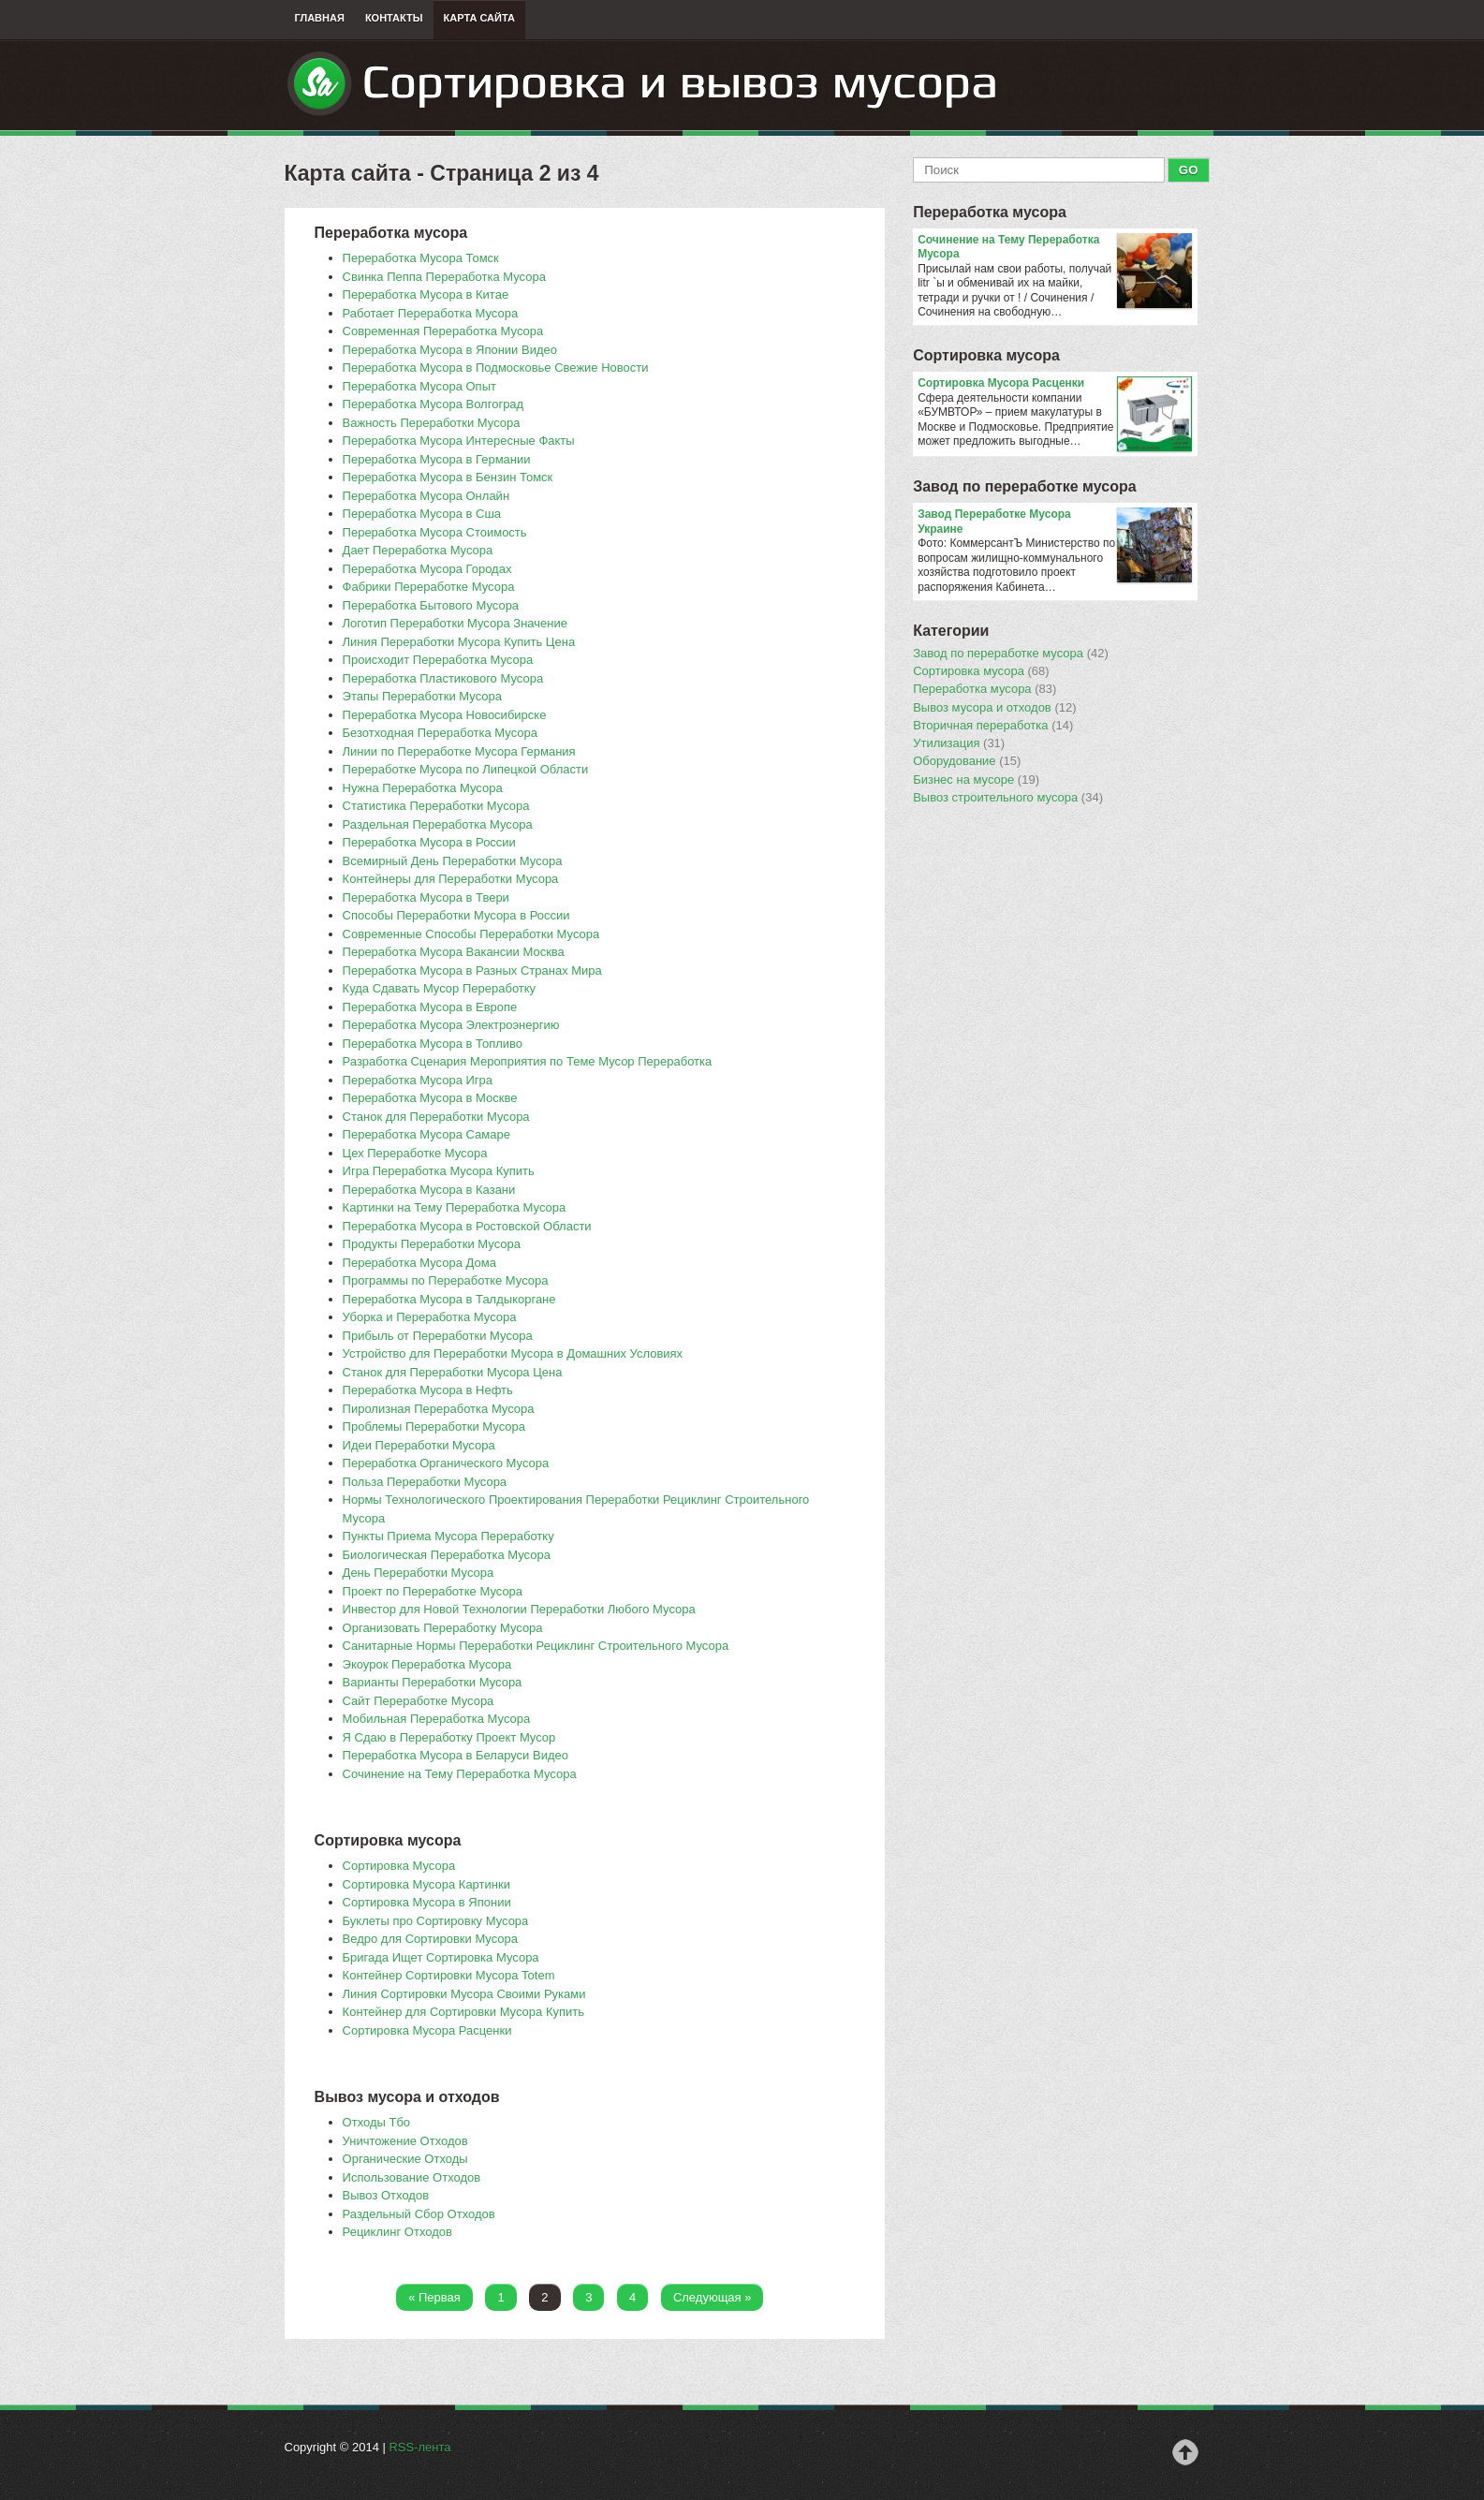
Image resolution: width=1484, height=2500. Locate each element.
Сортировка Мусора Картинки (426, 1884)
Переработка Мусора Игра (417, 1080)
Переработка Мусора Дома (419, 1263)
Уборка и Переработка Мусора (430, 1317)
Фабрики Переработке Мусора (429, 587)
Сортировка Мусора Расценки (427, 2030)
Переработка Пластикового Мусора (443, 678)
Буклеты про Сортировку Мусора (436, 1921)
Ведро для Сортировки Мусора (430, 1939)
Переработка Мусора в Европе (430, 1007)
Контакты (394, 17)
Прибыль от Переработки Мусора (438, 1336)
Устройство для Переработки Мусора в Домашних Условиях (513, 1353)
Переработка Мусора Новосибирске (445, 715)
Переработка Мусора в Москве (430, 1098)
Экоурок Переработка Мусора (427, 1664)
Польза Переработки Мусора (425, 1482)
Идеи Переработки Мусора (419, 1445)
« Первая (434, 2297)
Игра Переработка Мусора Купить (439, 1171)
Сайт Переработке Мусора (418, 1701)
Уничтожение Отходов (405, 2141)
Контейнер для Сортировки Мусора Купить (463, 2012)
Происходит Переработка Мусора (438, 660)
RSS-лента (419, 2447)
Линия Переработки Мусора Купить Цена (459, 642)
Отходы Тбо (377, 2122)
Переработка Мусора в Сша (422, 514)
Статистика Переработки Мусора (436, 806)
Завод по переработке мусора (1024, 486)
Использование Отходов (412, 2177)
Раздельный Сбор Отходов (419, 2214)
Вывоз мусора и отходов (994, 707)
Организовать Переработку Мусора (443, 1628)
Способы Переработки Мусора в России (456, 915)
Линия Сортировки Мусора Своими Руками (464, 1994)
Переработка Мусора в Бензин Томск (448, 477)
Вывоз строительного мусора (1008, 797)
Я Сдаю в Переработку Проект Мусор (449, 1737)
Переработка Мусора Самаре (426, 1134)
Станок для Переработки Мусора (436, 1117)
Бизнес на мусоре (976, 780)
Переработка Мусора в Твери (426, 897)
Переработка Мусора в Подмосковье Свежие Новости (496, 367)
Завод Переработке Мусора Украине (1055, 522)
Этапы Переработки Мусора (422, 696)
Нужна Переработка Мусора (423, 788)
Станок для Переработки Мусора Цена (453, 1372)
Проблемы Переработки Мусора (434, 1426)
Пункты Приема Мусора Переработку (448, 1536)
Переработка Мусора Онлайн (426, 496)
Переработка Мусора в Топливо (432, 1044)
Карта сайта (479, 17)
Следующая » (712, 2297)
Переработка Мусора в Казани (429, 1190)
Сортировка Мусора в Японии (427, 1902)
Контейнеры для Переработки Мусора (451, 879)
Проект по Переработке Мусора (433, 1591)
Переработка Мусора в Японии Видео (450, 350)
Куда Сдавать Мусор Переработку (439, 988)
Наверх (1185, 2452)
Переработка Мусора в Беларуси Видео (455, 1755)
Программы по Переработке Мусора (446, 1280)
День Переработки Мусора (418, 1573)
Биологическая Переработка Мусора (447, 1555)
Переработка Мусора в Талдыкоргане (449, 1299)
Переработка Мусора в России (429, 842)
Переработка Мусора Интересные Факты (459, 441)
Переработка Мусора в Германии (437, 459)
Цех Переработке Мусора (415, 1153)
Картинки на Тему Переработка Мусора (454, 1207)
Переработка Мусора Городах (427, 569)
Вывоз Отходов (386, 2195)
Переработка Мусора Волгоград (433, 404)
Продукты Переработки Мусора (432, 1244)
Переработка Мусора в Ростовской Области (467, 1226)
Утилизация (959, 743)
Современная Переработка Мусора (443, 331)
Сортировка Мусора (399, 1866)
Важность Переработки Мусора (432, 423)
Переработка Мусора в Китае (426, 294)
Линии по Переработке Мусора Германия (459, 751)
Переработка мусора (989, 212)
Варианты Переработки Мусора (432, 1682)
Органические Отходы (405, 2159)
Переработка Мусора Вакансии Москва (454, 952)
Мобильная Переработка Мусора (437, 1719)
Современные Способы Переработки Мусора (471, 934)
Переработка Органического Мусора (446, 1463)
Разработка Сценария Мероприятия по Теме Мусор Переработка (528, 1061)
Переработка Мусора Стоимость (435, 532)
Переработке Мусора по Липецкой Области (466, 769)
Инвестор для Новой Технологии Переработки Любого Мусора (519, 1609)
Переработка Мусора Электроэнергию (451, 1025)
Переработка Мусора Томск (421, 258)
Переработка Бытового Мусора (431, 605)
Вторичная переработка (993, 725)
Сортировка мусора (986, 355)
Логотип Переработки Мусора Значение (455, 623)
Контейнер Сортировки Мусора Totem (449, 1975)
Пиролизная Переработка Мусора (439, 1409)
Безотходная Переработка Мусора (440, 733)
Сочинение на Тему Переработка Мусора (460, 1774)
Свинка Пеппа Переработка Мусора (444, 277)
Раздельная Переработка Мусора (438, 824)
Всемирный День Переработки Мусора (453, 861)
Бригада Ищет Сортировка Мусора (441, 1957)
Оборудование (967, 761)
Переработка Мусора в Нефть (428, 1390)
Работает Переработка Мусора (431, 313)
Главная (320, 17)
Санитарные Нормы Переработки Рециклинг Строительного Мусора (536, 1646)
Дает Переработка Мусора (418, 550)
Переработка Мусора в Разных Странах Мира (472, 970)
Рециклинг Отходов (397, 2232)
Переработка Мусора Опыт (419, 386)
